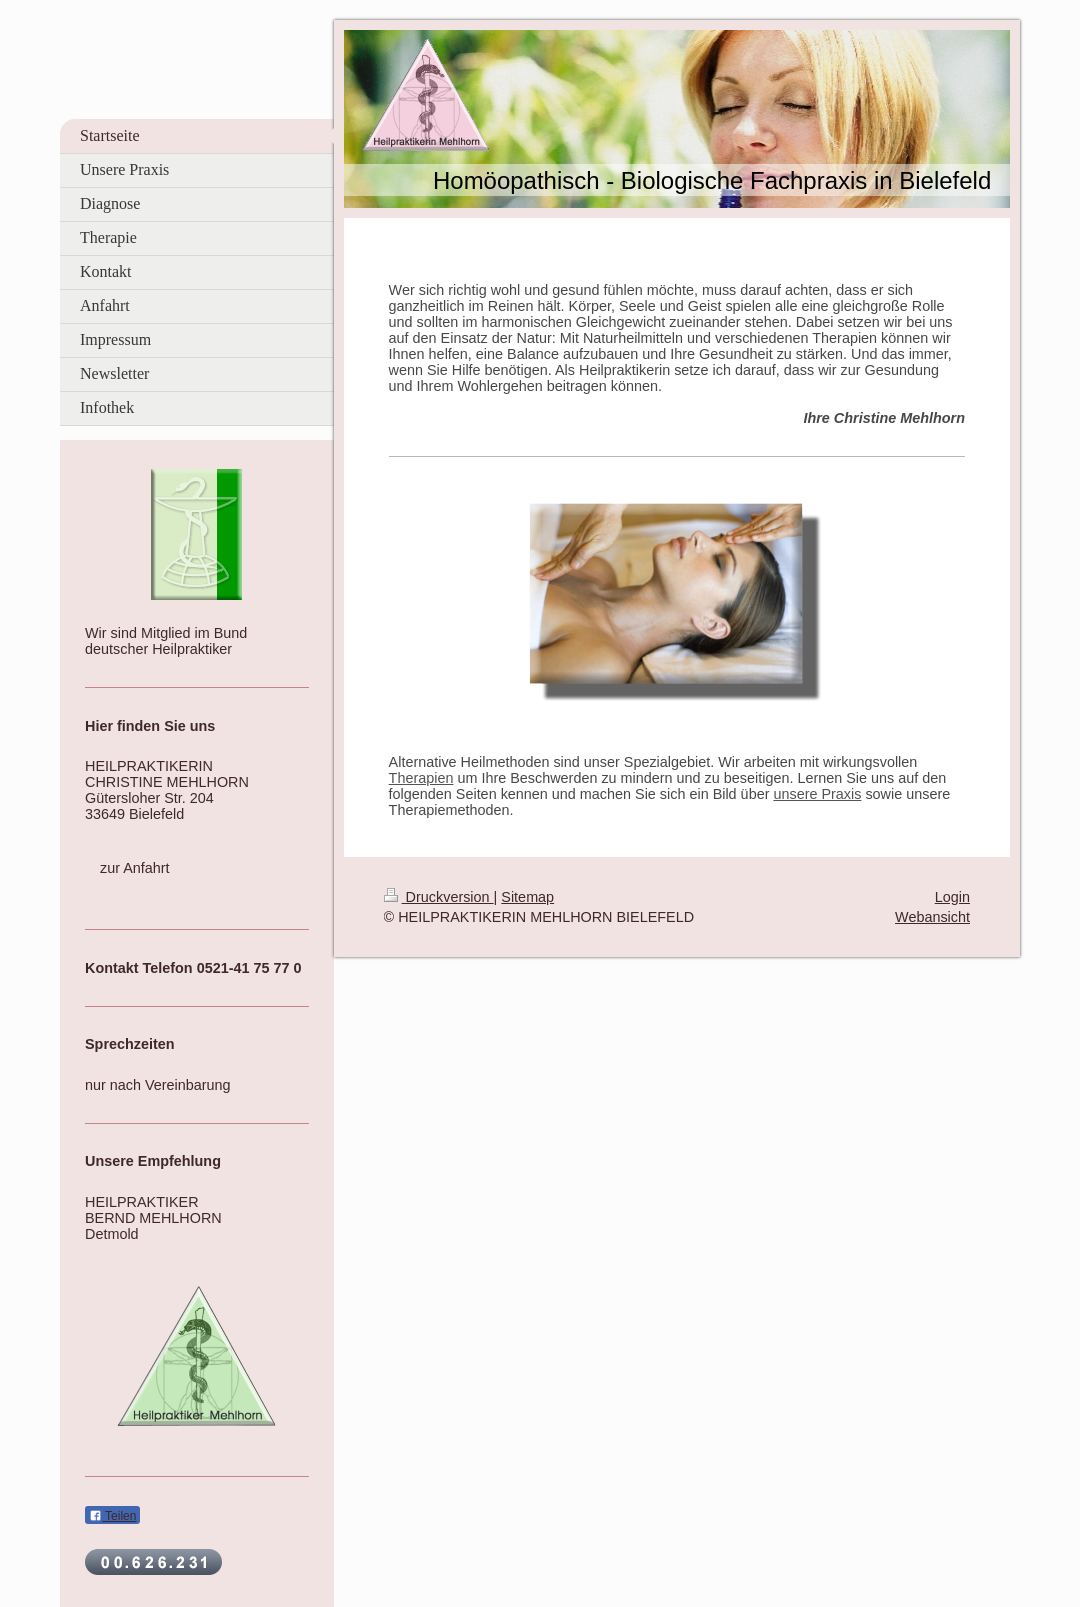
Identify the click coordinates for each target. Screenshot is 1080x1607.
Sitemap (527, 897)
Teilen (112, 1516)
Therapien (421, 778)
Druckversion (439, 897)
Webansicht (932, 917)
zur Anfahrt (135, 868)
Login (952, 897)
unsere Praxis (817, 794)
